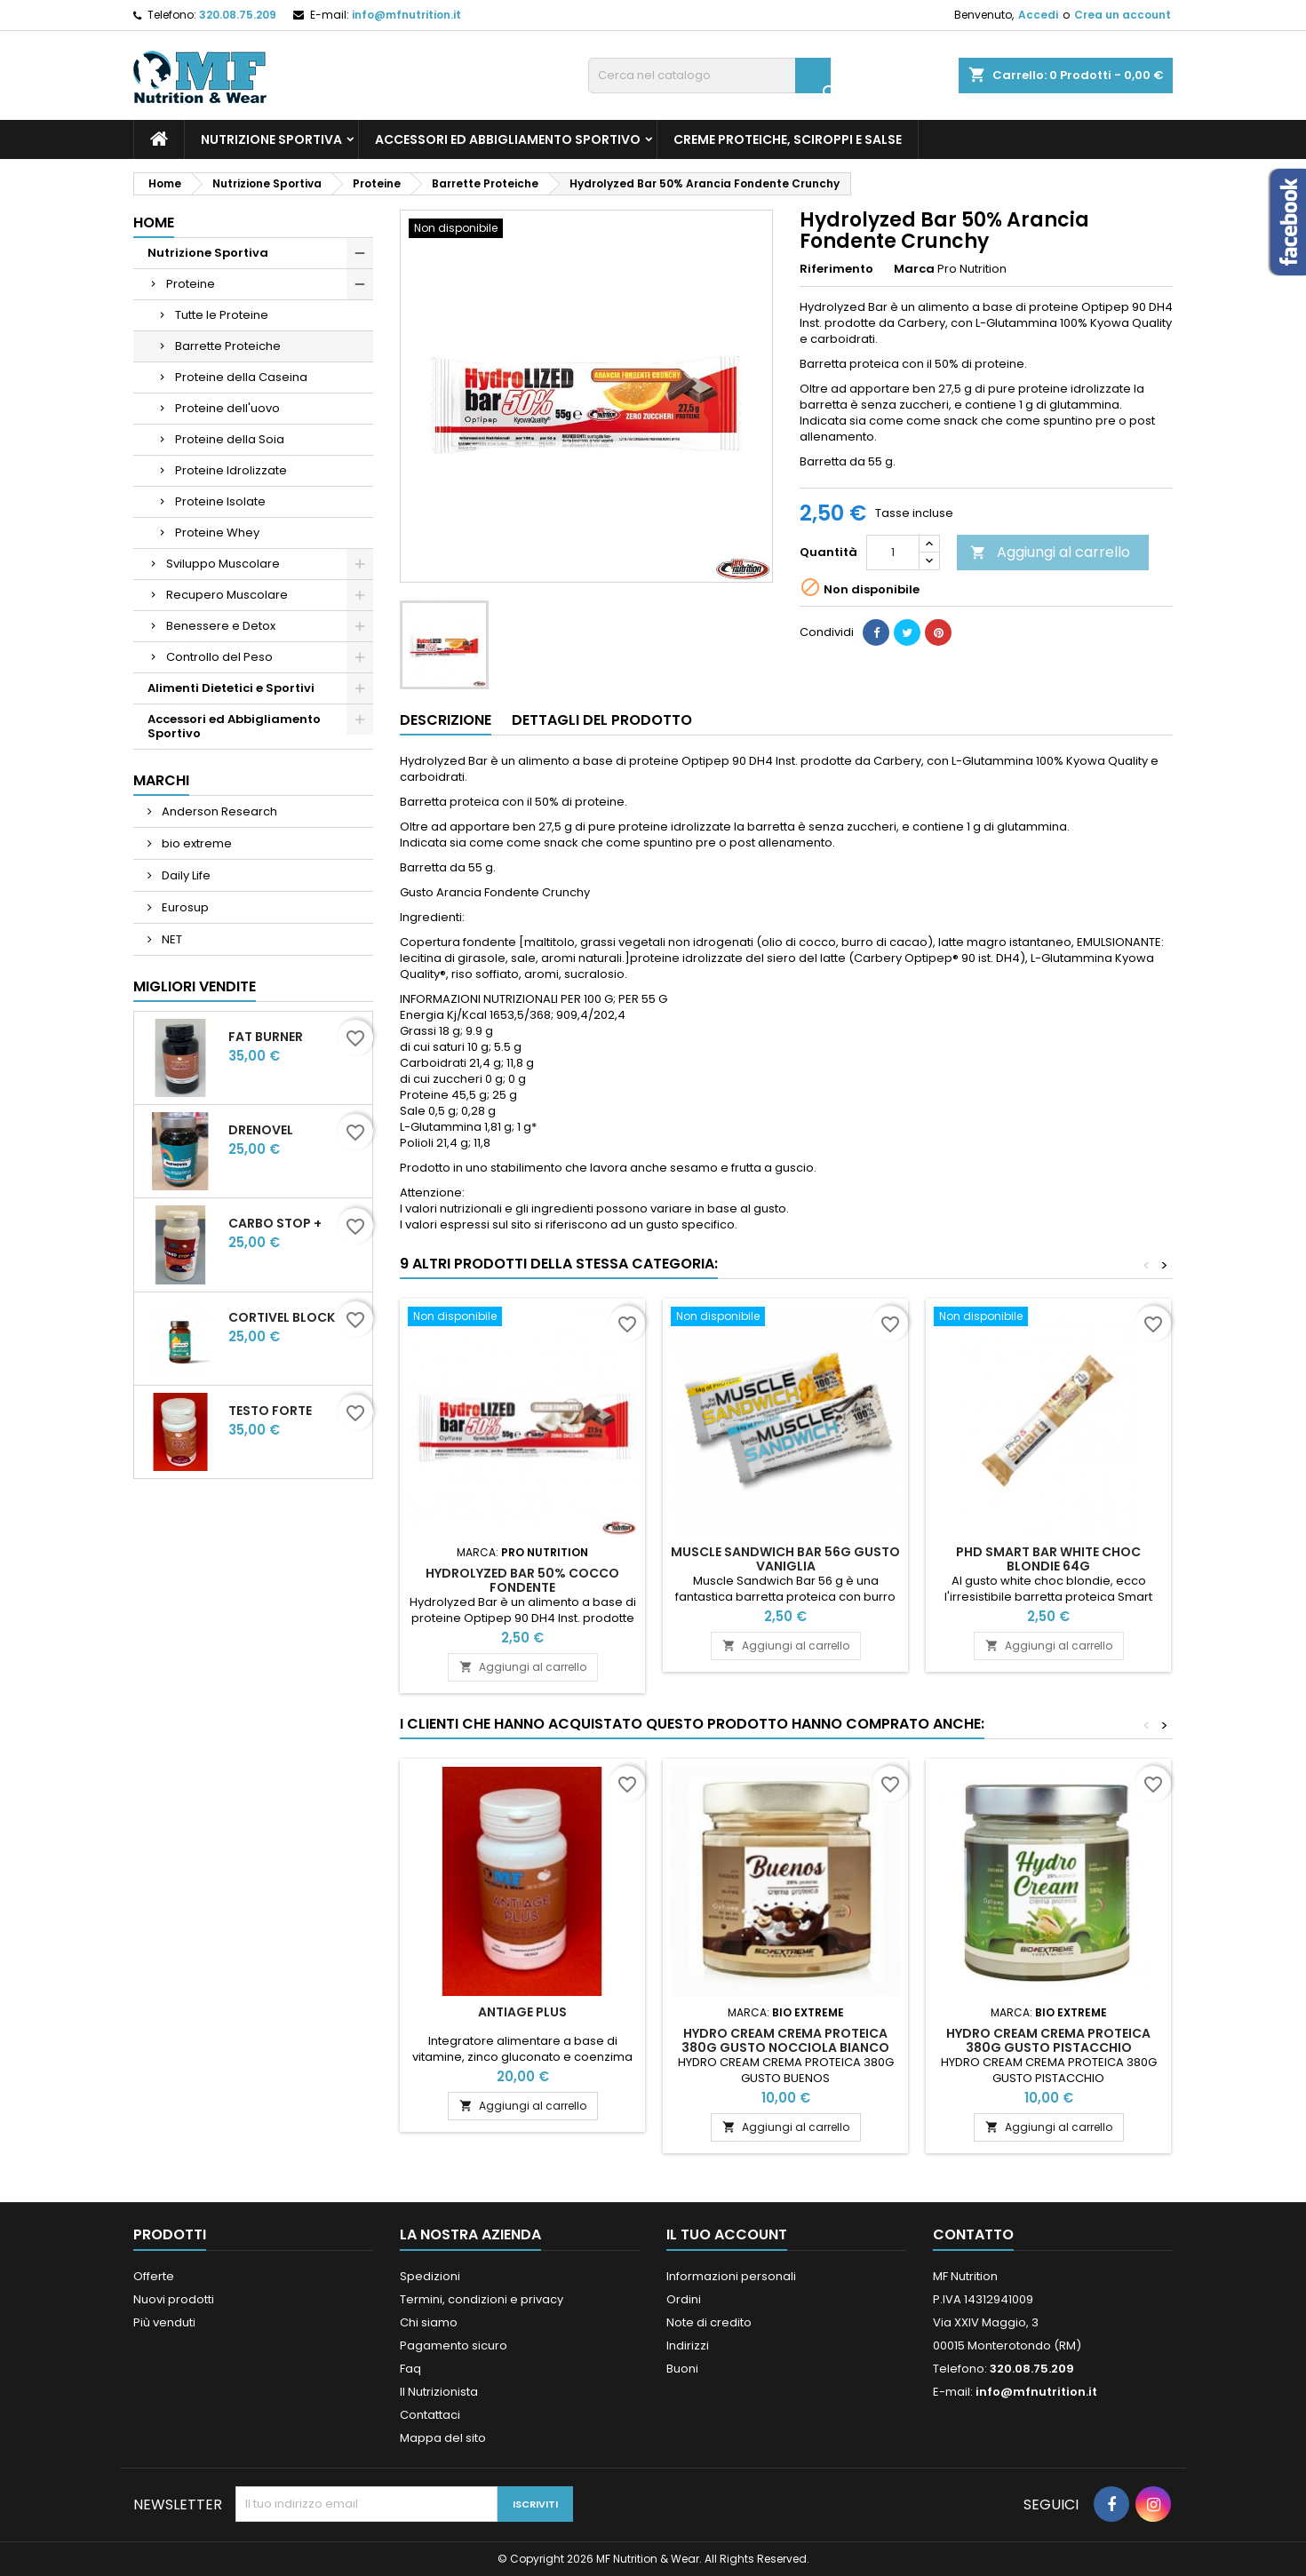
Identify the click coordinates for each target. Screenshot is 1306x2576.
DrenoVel (260, 1130)
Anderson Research (218, 811)
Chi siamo (429, 2322)
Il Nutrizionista (439, 2391)
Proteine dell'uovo (227, 408)
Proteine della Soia (229, 439)
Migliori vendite (194, 986)
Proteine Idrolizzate (231, 470)
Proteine (190, 283)
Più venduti (164, 2322)
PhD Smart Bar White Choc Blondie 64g (1048, 1559)
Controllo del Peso (219, 656)
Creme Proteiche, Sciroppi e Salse (787, 139)
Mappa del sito (443, 2437)
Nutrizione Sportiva (271, 139)
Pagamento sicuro (453, 2345)
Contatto (973, 2234)
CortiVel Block (281, 1317)
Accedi (1038, 14)
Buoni (682, 2368)
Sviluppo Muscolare (223, 563)
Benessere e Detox (220, 625)
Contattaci (430, 2414)
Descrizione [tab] (445, 720)
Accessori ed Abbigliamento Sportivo (508, 139)
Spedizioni (430, 2276)
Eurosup (184, 907)
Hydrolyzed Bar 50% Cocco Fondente (522, 1580)
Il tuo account (726, 2234)
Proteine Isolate (220, 501)
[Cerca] (709, 75)
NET (170, 939)
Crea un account (1122, 14)
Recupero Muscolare (227, 594)
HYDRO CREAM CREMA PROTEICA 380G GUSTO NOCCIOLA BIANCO (785, 2040)
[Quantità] (893, 552)
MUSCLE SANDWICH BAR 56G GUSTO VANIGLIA (785, 1559)
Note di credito (709, 2322)
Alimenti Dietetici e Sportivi (231, 688)
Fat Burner (265, 1037)
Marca (914, 269)
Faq (410, 2368)
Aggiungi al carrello (1050, 552)
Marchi (161, 780)
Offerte (153, 2276)
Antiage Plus (522, 2012)
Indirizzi (687, 2345)
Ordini (683, 2299)
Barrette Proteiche (228, 346)
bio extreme (195, 843)
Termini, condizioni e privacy (481, 2299)
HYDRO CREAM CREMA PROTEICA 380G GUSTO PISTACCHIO (1048, 2040)
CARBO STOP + (275, 1223)
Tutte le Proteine (221, 314)
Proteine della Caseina (241, 377)
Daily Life (185, 875)
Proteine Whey (217, 532)
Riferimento (836, 269)
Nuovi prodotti (173, 2299)
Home (153, 222)
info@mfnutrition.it (406, 14)
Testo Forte (270, 1410)
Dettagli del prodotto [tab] (602, 720)
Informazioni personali (731, 2276)
